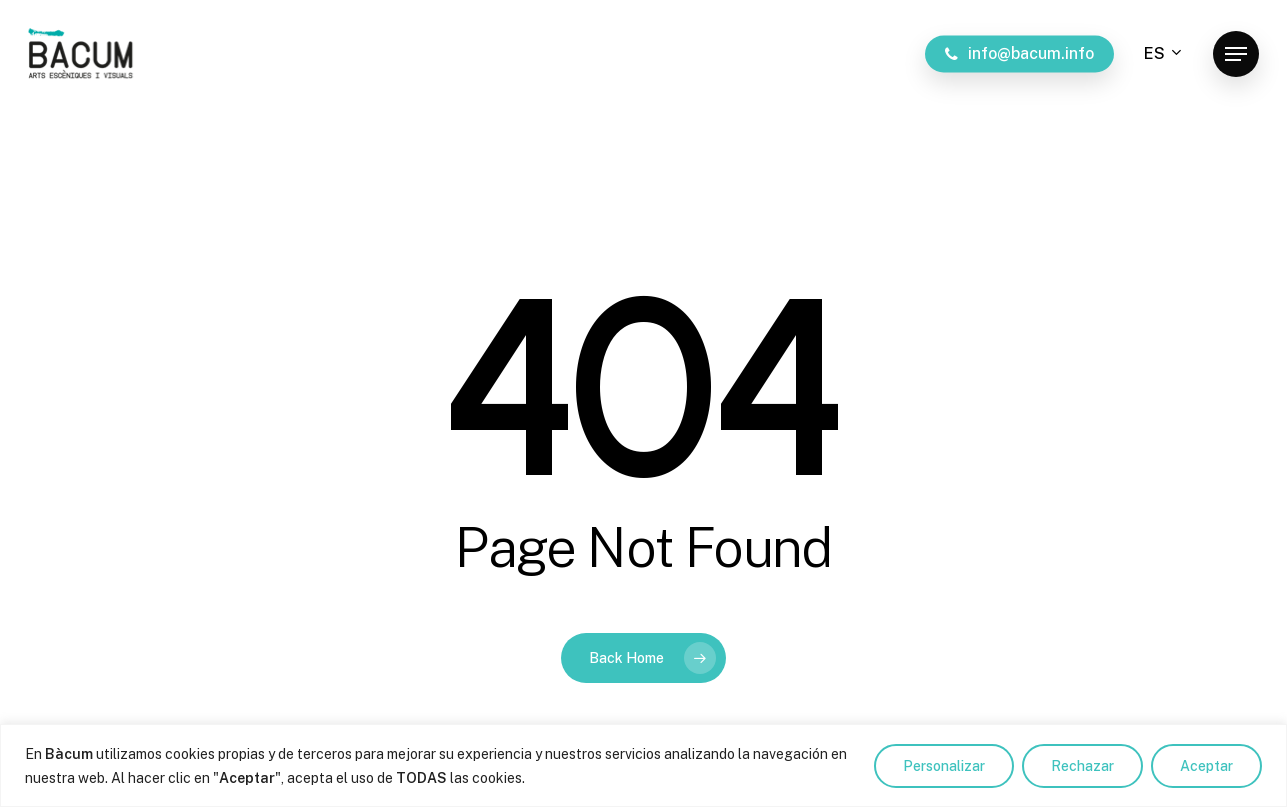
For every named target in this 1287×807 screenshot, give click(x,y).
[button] (1236, 54)
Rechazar (1082, 766)
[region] (643, 765)
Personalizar (944, 766)
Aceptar (1206, 766)
